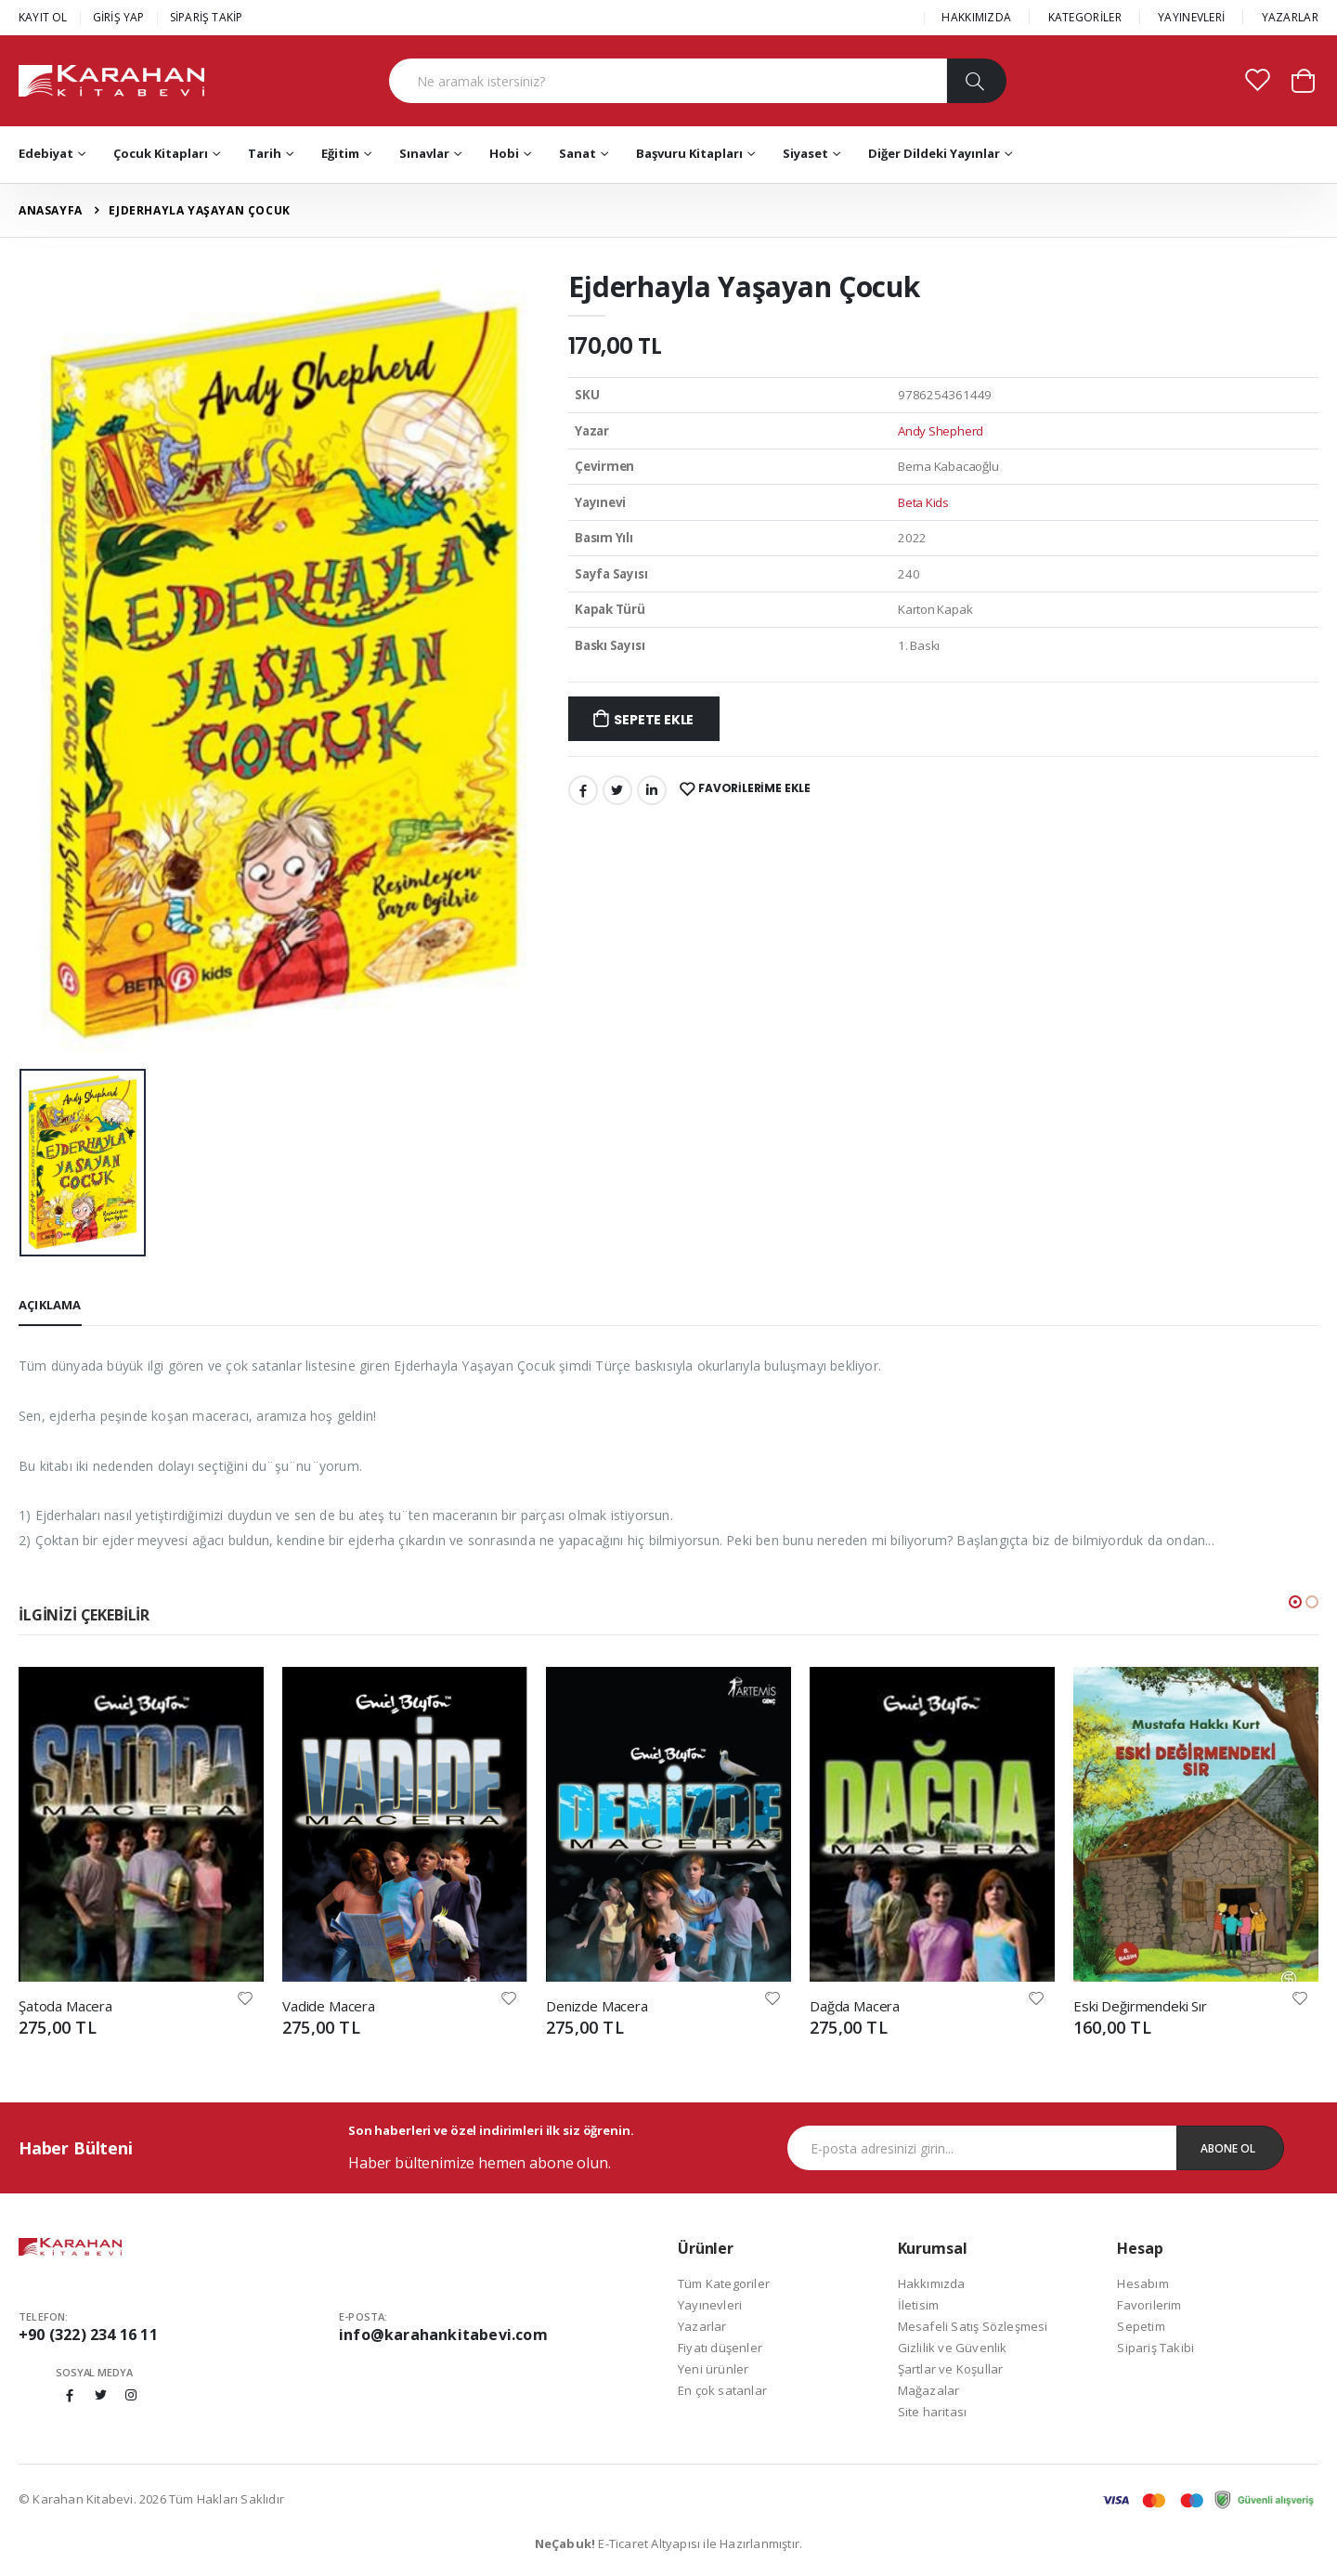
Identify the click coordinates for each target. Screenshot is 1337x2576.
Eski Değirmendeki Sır (1140, 2006)
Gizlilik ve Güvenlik (952, 2347)
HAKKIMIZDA (976, 17)
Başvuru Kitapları (689, 153)
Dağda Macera (855, 2006)
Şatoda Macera (65, 2006)
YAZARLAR (1290, 17)
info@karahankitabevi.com (443, 2334)
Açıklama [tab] (50, 1304)
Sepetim (1140, 2326)
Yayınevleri (710, 2304)
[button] (1303, 79)
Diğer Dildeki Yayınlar (934, 153)
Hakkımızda (932, 2283)
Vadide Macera (328, 2006)
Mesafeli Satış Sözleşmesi (973, 2326)
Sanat (577, 153)
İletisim (919, 2304)
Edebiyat (46, 153)
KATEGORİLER (1085, 17)
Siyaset (805, 153)
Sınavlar (424, 153)
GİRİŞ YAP (119, 17)
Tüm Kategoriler (724, 2283)
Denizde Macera (597, 2006)
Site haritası (932, 2411)
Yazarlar (702, 2326)
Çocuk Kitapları (160, 153)
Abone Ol (1228, 2148)
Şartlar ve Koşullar (951, 2369)
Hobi (504, 153)
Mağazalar (929, 2390)
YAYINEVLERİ (1191, 17)
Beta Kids (923, 502)
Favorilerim (1149, 2304)
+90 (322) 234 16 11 (88, 2334)
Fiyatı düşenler (720, 2347)
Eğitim (340, 153)
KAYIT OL (43, 17)
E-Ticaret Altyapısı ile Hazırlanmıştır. (669, 2543)
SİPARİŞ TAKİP (206, 17)
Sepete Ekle (654, 719)
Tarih (264, 153)
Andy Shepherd (940, 431)
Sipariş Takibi (1155, 2347)
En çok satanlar (722, 2390)
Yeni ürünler (713, 2369)
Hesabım (1142, 2283)
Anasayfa (51, 210)
